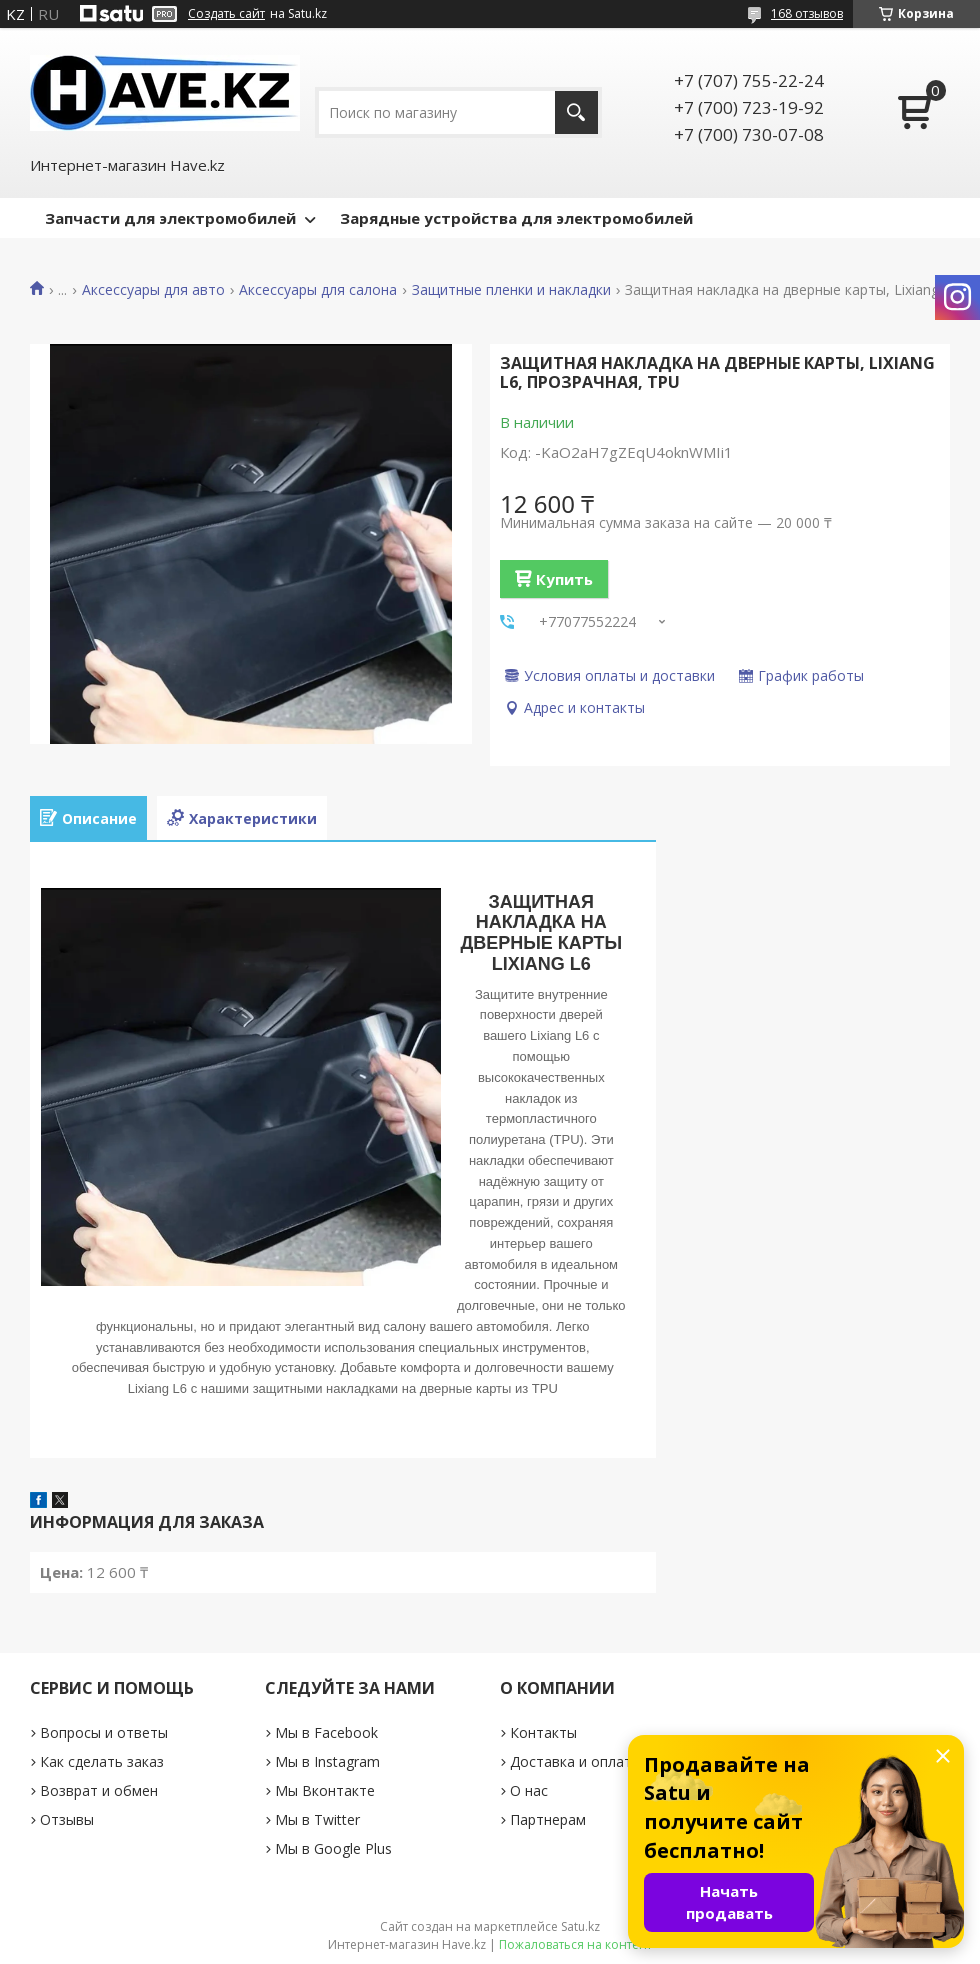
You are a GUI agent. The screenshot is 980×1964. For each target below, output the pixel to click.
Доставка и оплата (575, 1761)
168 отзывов (807, 13)
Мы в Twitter (317, 1819)
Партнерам (548, 1819)
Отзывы (67, 1819)
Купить (564, 579)
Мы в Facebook (326, 1732)
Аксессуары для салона (318, 290)
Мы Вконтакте (325, 1790)
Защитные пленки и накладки (511, 290)
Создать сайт (226, 14)
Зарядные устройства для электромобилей (516, 218)
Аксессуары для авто (153, 290)
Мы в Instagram (327, 1761)
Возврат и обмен (99, 1790)
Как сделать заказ (102, 1761)
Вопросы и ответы (104, 1732)
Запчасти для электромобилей (170, 218)
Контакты (543, 1732)
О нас (529, 1790)
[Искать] (576, 112)
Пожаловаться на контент (575, 1944)
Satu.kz (580, 1926)
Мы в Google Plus (333, 1848)
